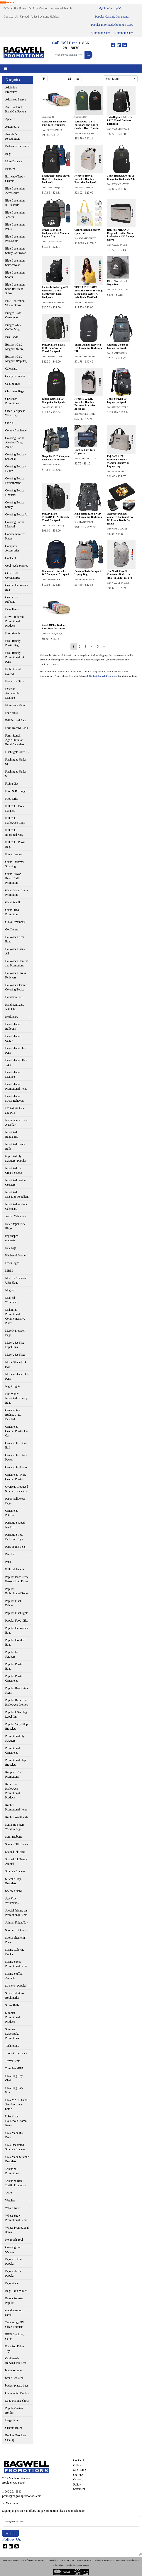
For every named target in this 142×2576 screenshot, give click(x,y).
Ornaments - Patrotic (12, 1513)
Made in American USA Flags (16, 1280)
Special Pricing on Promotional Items (16, 1912)
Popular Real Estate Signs (16, 1690)
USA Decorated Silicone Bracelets (16, 2147)
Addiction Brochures (11, 89)
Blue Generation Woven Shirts (15, 303)
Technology (12, 2045)
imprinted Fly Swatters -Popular (15, 1158)
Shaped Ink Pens (15, 1851)
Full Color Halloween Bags (15, 820)
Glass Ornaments (15, 921)
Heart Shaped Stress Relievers (14, 1098)
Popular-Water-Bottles (14, 2410)
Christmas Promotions (12, 401)
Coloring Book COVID (14, 2249)
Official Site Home (15, 8)
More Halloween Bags (15, 1333)
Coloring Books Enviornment (14, 480)
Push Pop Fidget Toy (15, 2348)
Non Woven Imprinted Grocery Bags (16, 1398)
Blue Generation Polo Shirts (15, 238)
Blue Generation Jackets (15, 214)
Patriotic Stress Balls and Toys (14, 1537)
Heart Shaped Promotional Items (16, 1086)
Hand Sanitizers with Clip (14, 1007)
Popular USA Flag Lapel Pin (16, 1714)
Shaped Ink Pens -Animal (16, 1861)
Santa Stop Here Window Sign (14, 1827)
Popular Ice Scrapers (12, 1654)
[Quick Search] (67, 55)
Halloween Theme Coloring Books (16, 987)
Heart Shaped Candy (13, 1038)
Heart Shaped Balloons (13, 1026)
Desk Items (11, 609)
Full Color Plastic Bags (15, 844)
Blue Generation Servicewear (15, 263)
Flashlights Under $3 (15, 774)
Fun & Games (13, 854)
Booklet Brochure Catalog (15, 2437)
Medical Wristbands (11, 1300)
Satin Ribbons (13, 1836)
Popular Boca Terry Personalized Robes (16, 1579)
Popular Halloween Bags (16, 1630)
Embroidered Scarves (13, 671)
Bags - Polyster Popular (14, 2300)
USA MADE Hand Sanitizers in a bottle (16, 2104)
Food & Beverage (15, 791)
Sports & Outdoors (16, 1930)
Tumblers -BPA (14, 2068)
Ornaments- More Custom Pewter (15, 1477)
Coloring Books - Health (15, 468)
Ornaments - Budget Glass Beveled (13, 1415)
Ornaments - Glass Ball (16, 1445)
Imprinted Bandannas (11, 1134)
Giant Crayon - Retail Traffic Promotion (14, 878)
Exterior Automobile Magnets (12, 693)
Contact (8, 16)
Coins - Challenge (16, 430)
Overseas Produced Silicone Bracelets (16, 1489)
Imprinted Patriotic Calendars (16, 1206)
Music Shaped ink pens (16, 1364)
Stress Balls (12, 2005)
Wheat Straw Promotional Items (16, 2218)
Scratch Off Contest (17, 1844)
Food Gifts (11, 798)
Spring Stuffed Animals (13, 1976)
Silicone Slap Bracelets (13, 1881)
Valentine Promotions (12, 2171)
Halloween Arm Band (14, 939)
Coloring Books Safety (14, 504)
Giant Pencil (12, 902)
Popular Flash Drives (13, 1603)
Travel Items (12, 2060)
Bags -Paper (12, 2283)
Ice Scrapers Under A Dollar (16, 1122)
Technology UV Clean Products (14, 2324)
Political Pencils (14, 1569)
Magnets (10, 1290)
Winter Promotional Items (17, 2230)
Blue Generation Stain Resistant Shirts (15, 289)
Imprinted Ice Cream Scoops (13, 1170)
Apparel (10, 119)
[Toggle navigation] (6, 68)
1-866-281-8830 (11, 2491)
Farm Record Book (16, 728)
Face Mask (11, 712)
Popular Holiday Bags (15, 1642)
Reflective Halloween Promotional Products (12, 1791)
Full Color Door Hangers (14, 808)
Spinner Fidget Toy (16, 1922)
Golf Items (11, 929)
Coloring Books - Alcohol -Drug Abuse (15, 442)
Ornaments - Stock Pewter (16, 1457)
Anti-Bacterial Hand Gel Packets (15, 109)
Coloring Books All (16, 514)
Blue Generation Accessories (15, 190)
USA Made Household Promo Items (16, 2121)
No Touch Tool (14, 2239)
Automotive (12, 126)
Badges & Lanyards (17, 146)
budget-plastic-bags (16, 2385)
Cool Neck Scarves (16, 565)
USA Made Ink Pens (14, 2135)
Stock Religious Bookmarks (14, 1995)
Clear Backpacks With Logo (15, 413)
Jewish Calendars (15, 1216)
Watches (10, 2200)
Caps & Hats (12, 383)
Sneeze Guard (13, 1890)
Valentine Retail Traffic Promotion (15, 2183)
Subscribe (10, 2533)
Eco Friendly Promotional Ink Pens (14, 657)
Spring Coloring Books (14, 1952)
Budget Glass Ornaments (13, 315)
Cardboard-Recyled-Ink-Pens (15, 2360)
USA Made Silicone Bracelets (17, 2159)
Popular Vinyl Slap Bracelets (16, 1726)
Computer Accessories (12, 548)
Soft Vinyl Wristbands (11, 1900)
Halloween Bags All (15, 951)
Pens (8, 1561)
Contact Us (11, 558)
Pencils (9, 1554)
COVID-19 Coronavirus (12, 575)
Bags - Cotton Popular (13, 2261)
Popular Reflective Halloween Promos (16, 1702)
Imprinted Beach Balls (15, 1146)
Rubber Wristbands (16, 1817)
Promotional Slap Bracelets (15, 1762)
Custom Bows (13, 2427)
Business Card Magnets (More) (14, 347)
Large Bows (12, 2420)
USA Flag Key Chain (14, 2078)
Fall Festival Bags (16, 720)
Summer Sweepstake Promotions (12, 2034)
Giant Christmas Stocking (14, 864)
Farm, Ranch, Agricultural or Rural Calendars (14, 740)
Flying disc (11, 783)
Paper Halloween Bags (15, 1501)
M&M (9, 1270)
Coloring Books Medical (14, 524)
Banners (10, 168)
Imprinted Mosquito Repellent (17, 1194)
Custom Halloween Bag (16, 587)
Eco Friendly (13, 633)
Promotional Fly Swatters (14, 1738)
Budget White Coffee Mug (13, 327)
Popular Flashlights (16, 1613)
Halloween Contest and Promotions (16, 963)
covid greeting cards (13, 2312)
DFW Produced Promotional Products (14, 621)
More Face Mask (15, 705)
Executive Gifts (14, 681)
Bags (8, 153)
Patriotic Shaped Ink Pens (15, 1525)
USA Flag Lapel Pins (14, 2090)
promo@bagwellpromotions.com (21, 2496)
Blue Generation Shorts (15, 275)
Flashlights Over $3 (16, 752)
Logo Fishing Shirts (17, 2400)
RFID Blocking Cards (14, 2336)
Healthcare (11, 1016)
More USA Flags (15, 1354)
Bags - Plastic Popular (13, 2273)
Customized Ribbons (12, 599)
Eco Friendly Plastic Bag (13, 643)
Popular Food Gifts (16, 1620)
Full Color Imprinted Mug (14, 832)
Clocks (9, 422)
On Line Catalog (38, 8)
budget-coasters (14, 2370)
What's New (12, 2208)
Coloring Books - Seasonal (15, 456)
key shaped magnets (11, 1238)
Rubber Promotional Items (16, 1807)
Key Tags (10, 1247)
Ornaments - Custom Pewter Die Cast (16, 1431)
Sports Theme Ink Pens (15, 1940)
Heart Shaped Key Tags (16, 1062)
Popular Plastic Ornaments (14, 1678)
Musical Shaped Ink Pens (17, 1376)
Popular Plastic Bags (14, 1666)
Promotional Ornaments (12, 1750)
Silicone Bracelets (16, 1871)
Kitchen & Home (15, 1255)
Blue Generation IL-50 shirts (15, 202)
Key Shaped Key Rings (15, 1226)
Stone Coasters (14, 2377)
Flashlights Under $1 (15, 762)
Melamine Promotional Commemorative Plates (15, 1316)
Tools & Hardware (16, 2053)
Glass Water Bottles (16, 2393)
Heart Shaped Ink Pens (15, 1050)
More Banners (13, 161)
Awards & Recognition (12, 136)
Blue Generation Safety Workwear (15, 250)
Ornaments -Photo (16, 1467)
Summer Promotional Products (12, 2017)
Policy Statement (79, 2486)
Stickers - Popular (15, 1985)
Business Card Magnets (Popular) (16, 359)
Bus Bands (11, 337)
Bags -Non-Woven (16, 2290)
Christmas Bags (14, 391)
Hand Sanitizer (14, 997)
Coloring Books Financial (14, 492)
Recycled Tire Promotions (13, 1774)
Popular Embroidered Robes (17, 1591)
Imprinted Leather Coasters (16, 1182)
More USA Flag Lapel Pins (14, 1345)
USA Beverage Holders (45, 16)
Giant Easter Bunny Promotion (16, 892)
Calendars (11, 368)
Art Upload (22, 16)
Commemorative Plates (15, 536)
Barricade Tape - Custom (15, 178)
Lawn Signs (12, 1263)
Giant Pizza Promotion (12, 912)
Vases (8, 2192)
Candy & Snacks (15, 376)
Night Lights (12, 1386)
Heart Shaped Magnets (13, 1074)
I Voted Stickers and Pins (14, 1110)
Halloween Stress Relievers (15, 975)
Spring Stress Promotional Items (16, 1964)
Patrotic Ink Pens (15, 1546)
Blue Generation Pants (15, 226)
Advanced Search (61, 8)
